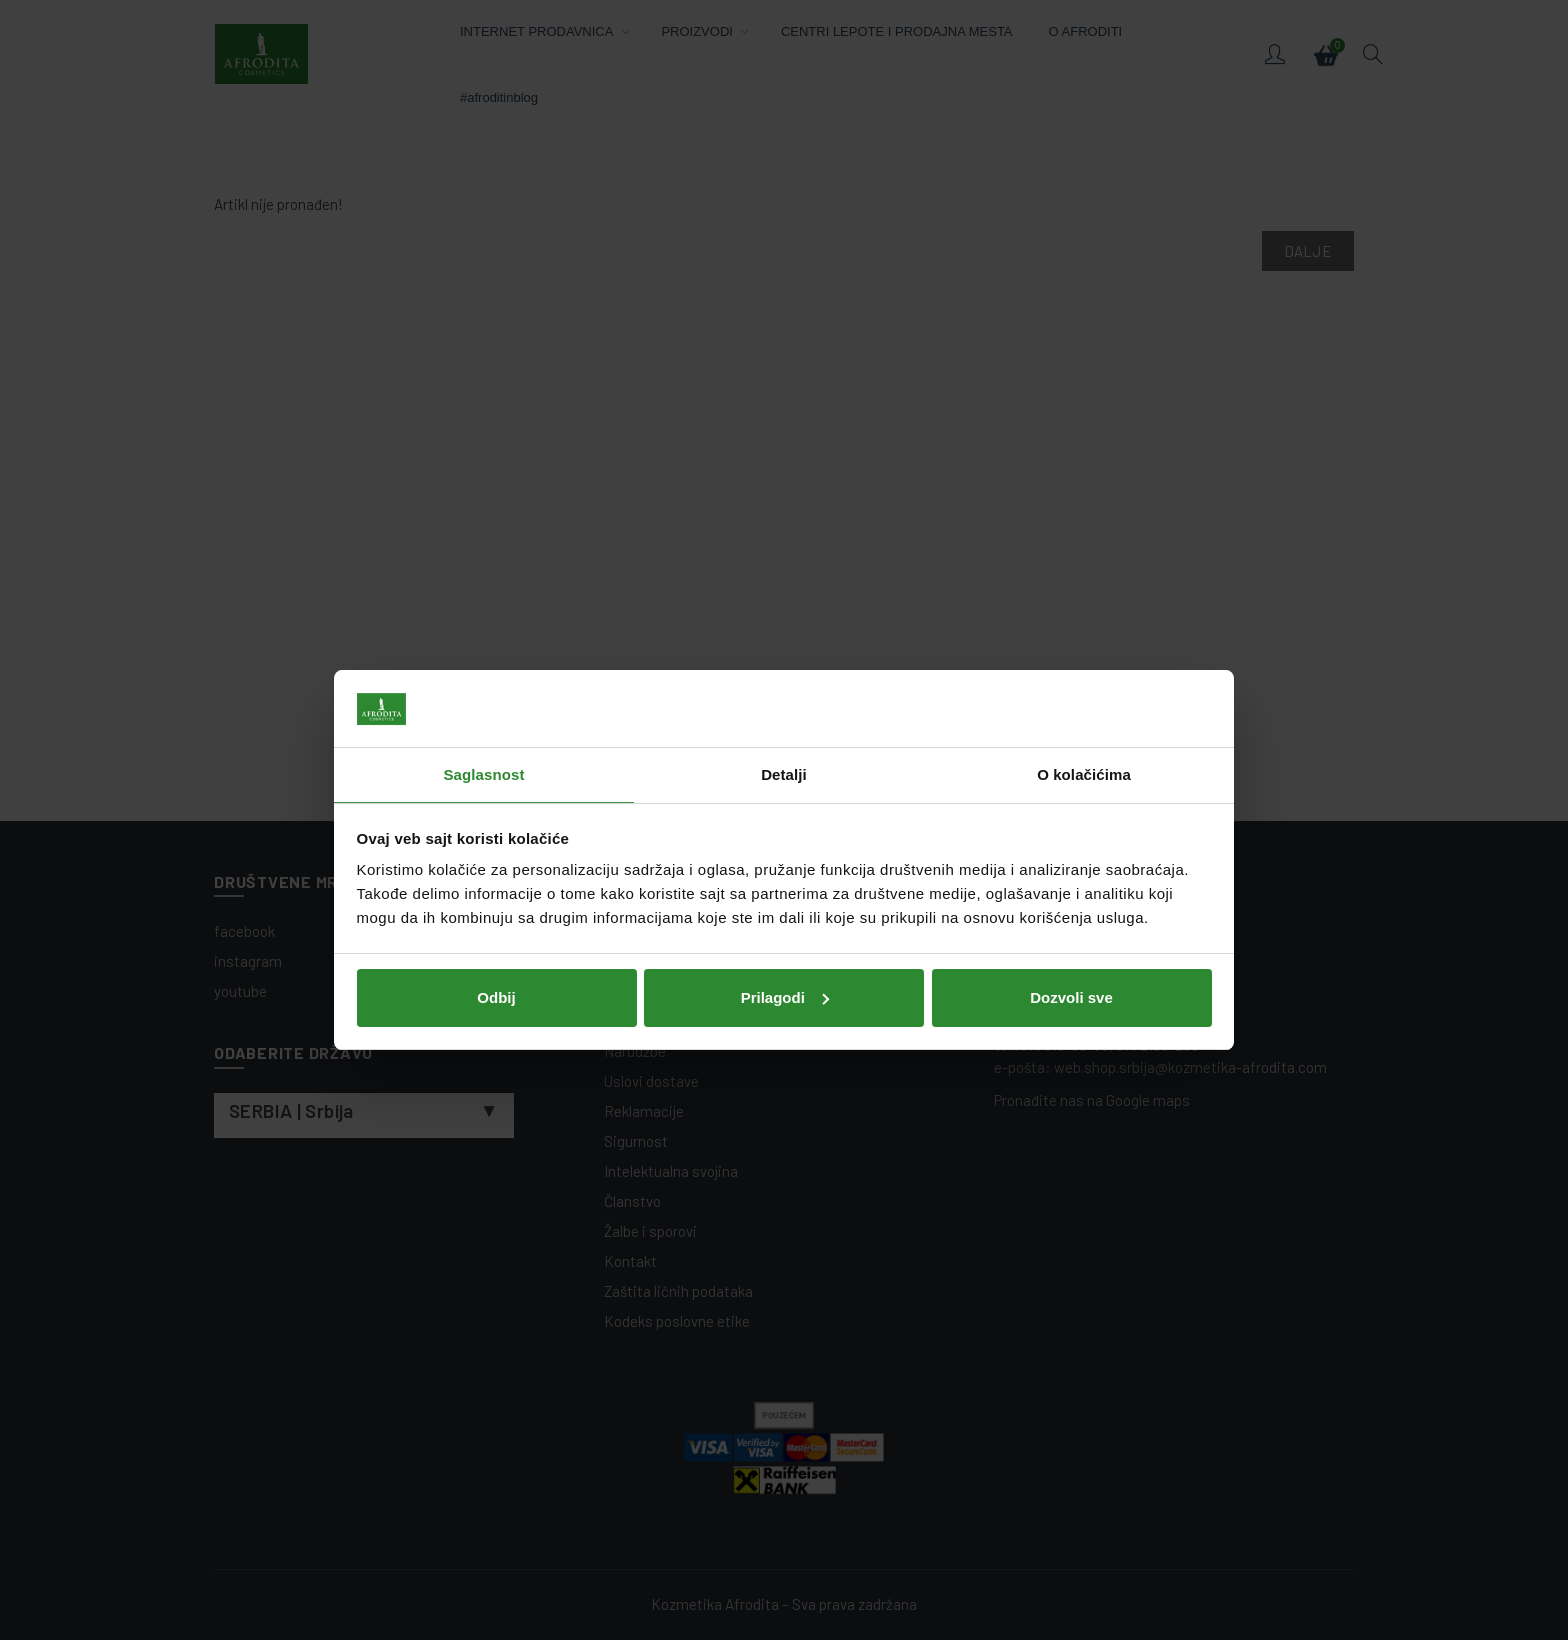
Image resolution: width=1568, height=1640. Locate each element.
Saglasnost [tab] (483, 734)
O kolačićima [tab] (1084, 734)
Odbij (496, 956)
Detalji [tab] (784, 734)
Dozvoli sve (1071, 956)
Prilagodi (785, 956)
